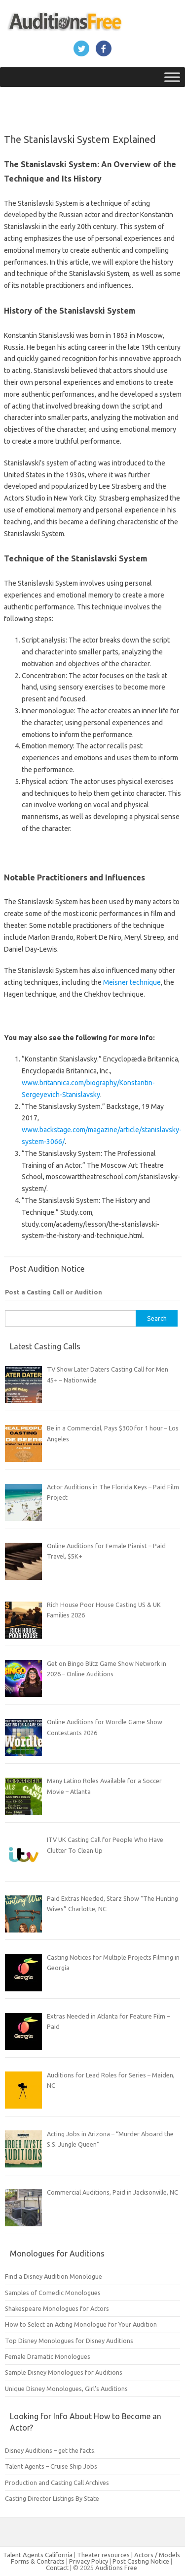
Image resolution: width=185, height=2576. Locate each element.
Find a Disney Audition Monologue (53, 2276)
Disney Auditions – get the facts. (50, 2450)
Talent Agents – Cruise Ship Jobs (51, 2466)
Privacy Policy (89, 2561)
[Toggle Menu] (172, 77)
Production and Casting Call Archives (57, 2482)
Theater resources (103, 2554)
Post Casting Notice (140, 2561)
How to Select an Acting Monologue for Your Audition (81, 2324)
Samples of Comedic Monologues (53, 2292)
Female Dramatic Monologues (47, 2356)
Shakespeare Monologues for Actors (57, 2308)
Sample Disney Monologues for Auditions (63, 2372)
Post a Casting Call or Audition (53, 1291)
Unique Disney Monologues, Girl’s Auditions (66, 2388)
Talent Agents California (38, 2554)
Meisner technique (132, 982)
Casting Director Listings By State (52, 2498)
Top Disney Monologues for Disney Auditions (69, 2340)
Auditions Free (116, 2567)
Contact (58, 2567)
